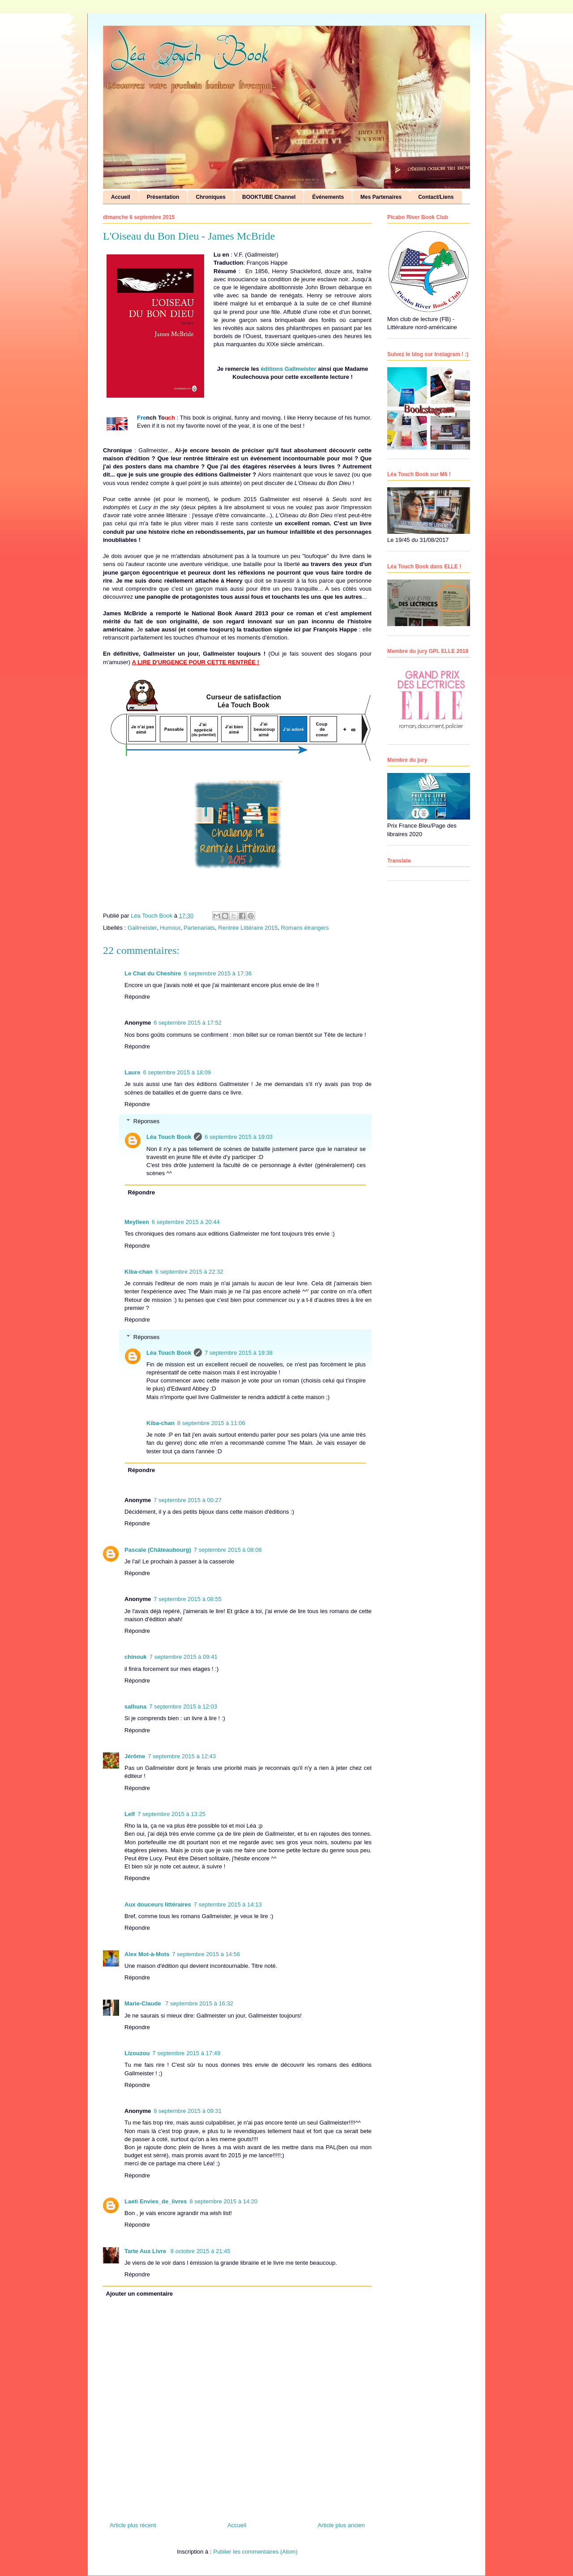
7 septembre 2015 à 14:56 (206, 1954)
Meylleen (136, 1222)
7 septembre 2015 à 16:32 (199, 2003)
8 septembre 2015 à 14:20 (223, 2201)
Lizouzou (137, 2053)
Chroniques (211, 197)
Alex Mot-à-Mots (146, 1954)
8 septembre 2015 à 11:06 (211, 1423)
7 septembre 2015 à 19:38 (239, 1352)
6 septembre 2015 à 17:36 (218, 973)
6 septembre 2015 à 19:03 (239, 1136)
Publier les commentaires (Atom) (255, 2551)
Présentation (163, 197)
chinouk (135, 1656)
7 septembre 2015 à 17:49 (186, 2053)
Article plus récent (133, 2525)
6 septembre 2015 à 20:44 (186, 1222)
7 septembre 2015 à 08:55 (188, 1599)
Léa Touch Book (168, 1136)
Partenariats (199, 927)
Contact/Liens (435, 197)
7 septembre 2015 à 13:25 (171, 1814)
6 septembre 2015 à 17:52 (188, 1022)
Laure (132, 1072)
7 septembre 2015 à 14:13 (228, 1904)
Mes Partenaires (381, 197)
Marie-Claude (143, 2003)
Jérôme (134, 1756)
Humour (170, 927)
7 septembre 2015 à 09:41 (184, 1656)
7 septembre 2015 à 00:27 (188, 1500)
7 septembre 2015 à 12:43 (182, 1756)
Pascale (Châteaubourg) (157, 1549)
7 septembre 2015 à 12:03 (183, 1706)
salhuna (135, 1706)
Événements (328, 197)
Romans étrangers (305, 927)
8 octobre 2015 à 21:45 (201, 2251)
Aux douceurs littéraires (157, 1904)
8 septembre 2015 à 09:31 (188, 2111)
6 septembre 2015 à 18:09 (177, 1072)
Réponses (146, 1121)
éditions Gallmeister (288, 368)
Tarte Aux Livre (146, 2251)
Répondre (137, 996)
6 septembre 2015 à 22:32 (189, 1271)
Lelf (129, 1814)
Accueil (120, 197)
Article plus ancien (341, 2525)
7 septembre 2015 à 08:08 (228, 1549)
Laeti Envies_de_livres (155, 2201)
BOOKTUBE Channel (268, 197)
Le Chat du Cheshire (152, 973)
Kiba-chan (138, 1271)
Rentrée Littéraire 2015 (248, 927)
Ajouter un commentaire (139, 2293)
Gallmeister (142, 927)
